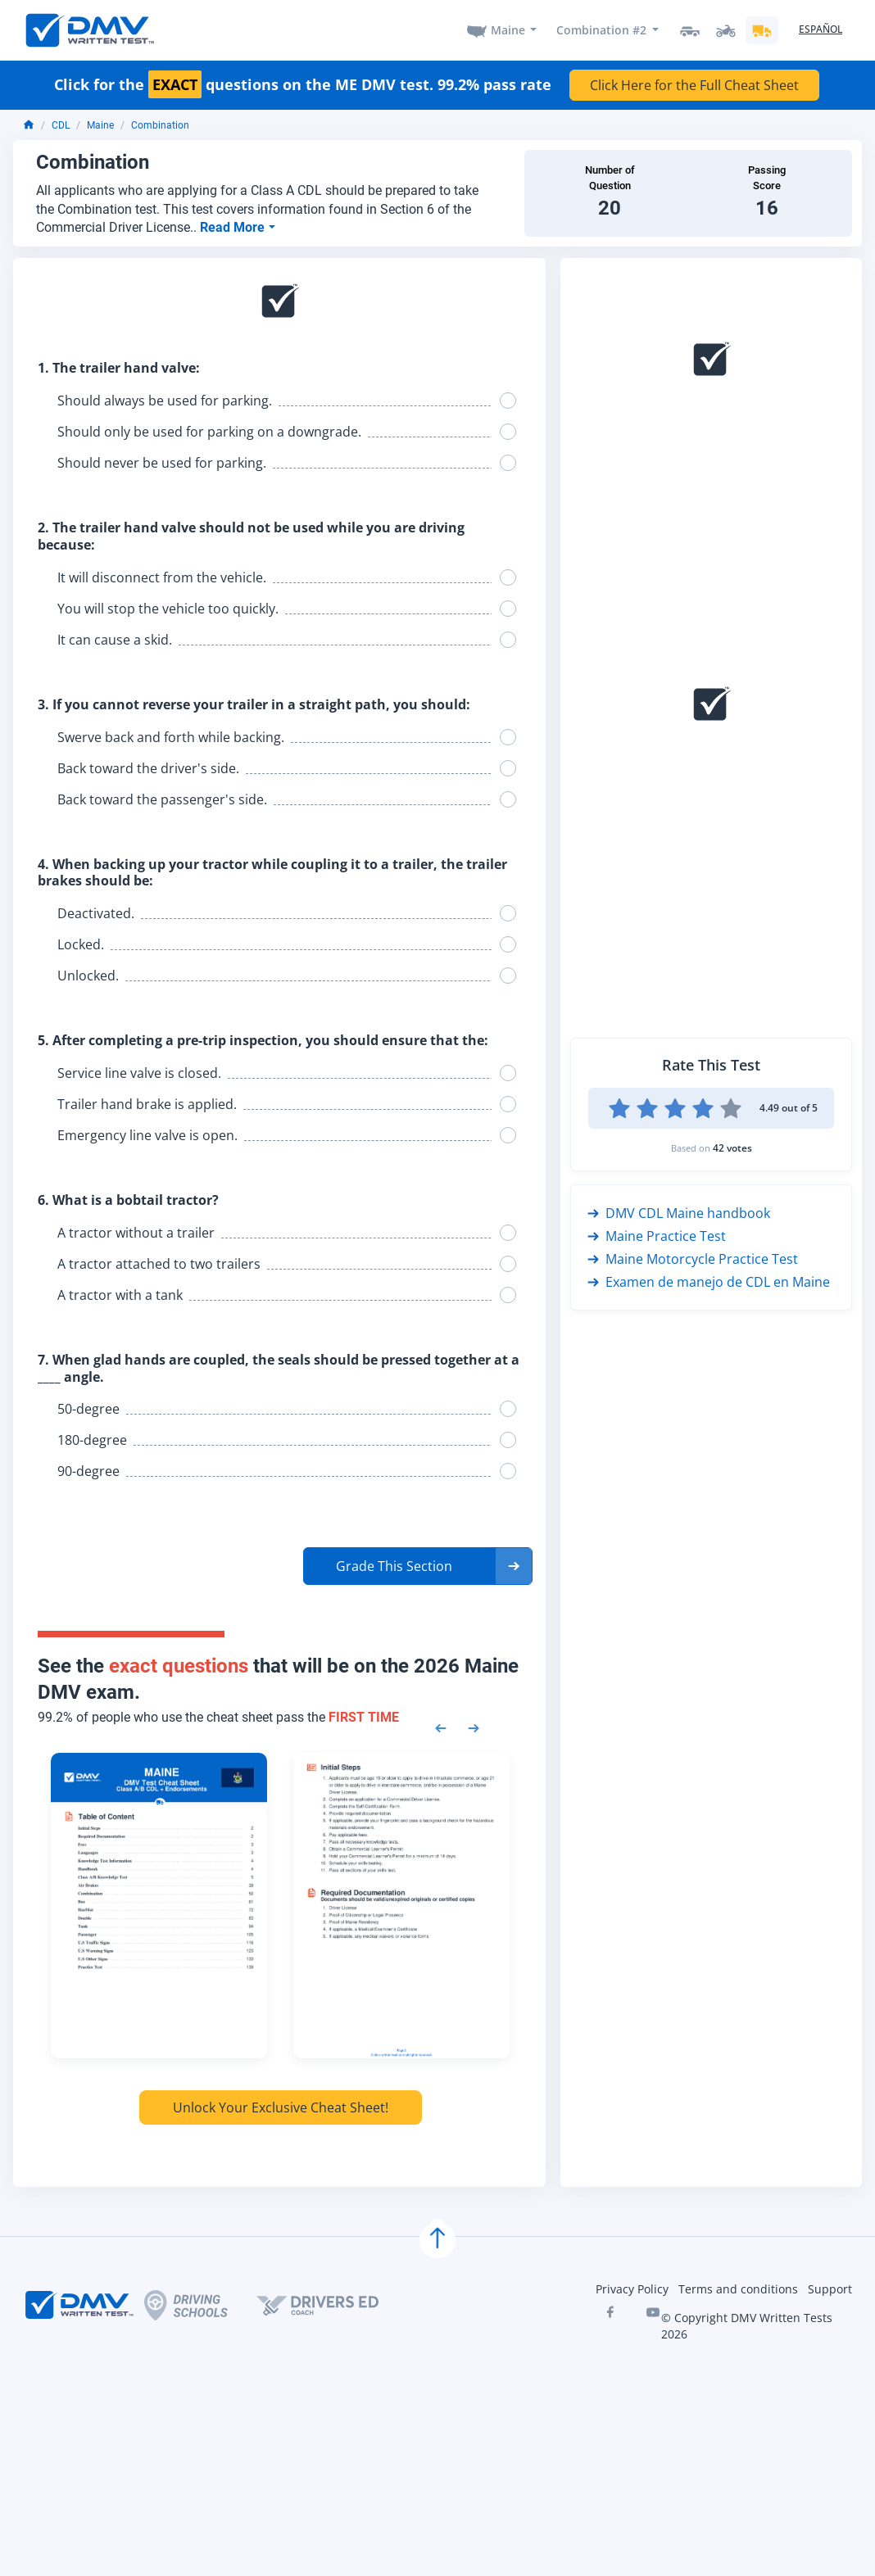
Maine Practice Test (656, 1236)
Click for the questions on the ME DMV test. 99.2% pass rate (302, 85)
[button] (418, 1566)
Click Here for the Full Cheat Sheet (694, 85)
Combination (160, 125)
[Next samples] (473, 1726)
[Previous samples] (440, 1726)
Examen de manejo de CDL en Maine (708, 1281)
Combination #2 (601, 30)
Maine (508, 30)
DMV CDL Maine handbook (678, 1213)
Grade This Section (394, 1566)
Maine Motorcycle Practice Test (692, 1258)
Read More (234, 227)
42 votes (732, 1148)
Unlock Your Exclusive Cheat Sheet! (280, 2107)
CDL (61, 125)
